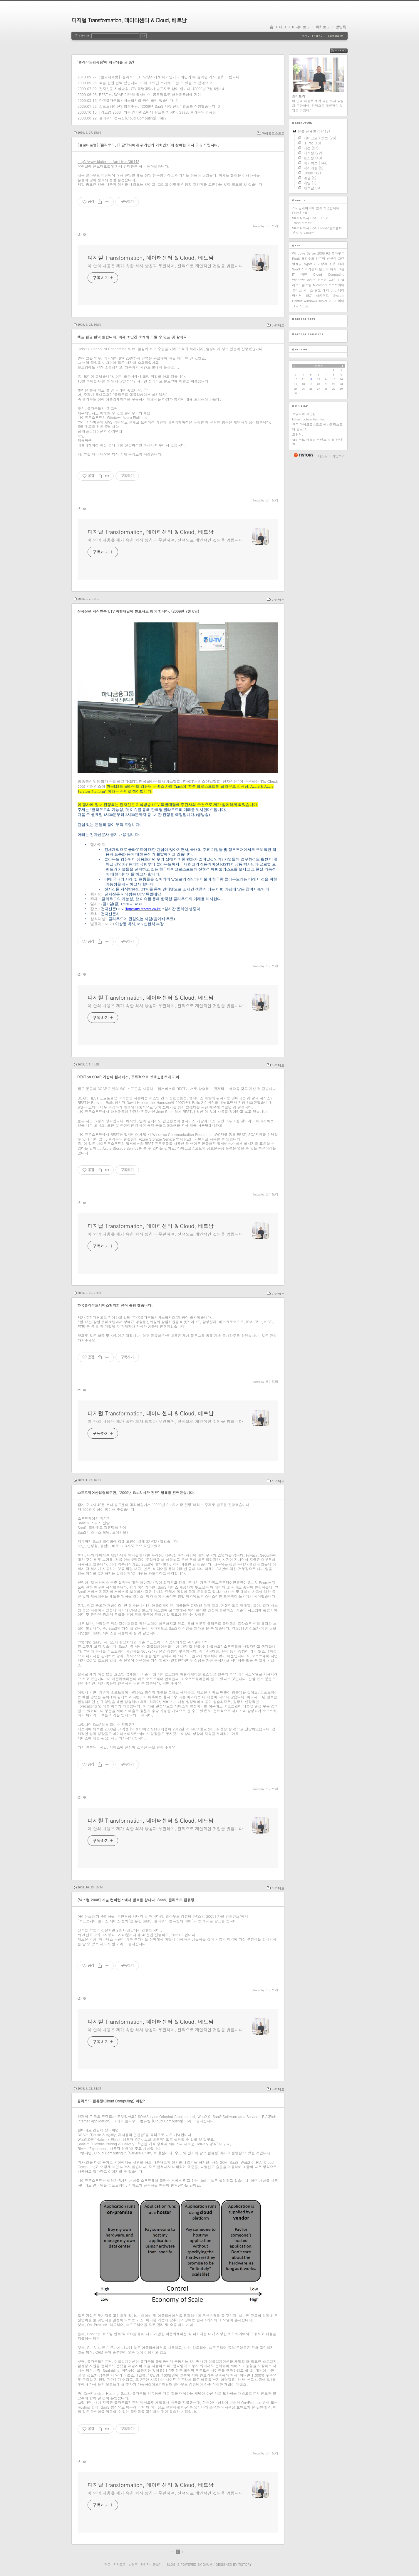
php (333, 290)
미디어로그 (301, 27)
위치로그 (323, 27)
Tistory (245, 2564)
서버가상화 (309, 269)
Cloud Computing (328, 274)
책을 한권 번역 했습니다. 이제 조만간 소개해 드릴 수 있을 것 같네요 (154, 82)
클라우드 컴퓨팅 (313, 258)
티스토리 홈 (303, 455)
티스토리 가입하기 (331, 456)
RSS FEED (343, 50)
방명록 (341, 27)
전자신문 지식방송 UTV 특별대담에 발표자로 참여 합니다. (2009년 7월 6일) (160, 88)
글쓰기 (156, 2564)
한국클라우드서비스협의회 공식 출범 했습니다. (137, 100)
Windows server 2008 (320, 301)
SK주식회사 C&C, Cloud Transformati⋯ (310, 220)
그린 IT (334, 279)
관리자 (144, 2564)
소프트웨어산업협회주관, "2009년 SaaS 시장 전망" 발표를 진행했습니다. (158, 106)
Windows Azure (303, 279)
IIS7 (309, 295)
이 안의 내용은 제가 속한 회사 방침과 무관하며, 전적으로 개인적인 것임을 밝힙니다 (165, 266)
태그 (282, 27)
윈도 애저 (322, 290)
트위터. (297, 434)
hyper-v (309, 264)
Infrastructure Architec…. (310, 419)
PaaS (296, 258)
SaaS (296, 269)
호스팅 (322, 279)
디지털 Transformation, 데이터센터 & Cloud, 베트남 (129, 20)
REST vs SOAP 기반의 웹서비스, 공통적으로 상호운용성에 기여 (150, 94)
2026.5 (318, 365)
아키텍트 (277, 325)
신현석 (331, 258)
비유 (332, 264)
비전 (304, 274)
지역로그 (119, 2564)
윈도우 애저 (328, 269)
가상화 (322, 264)
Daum (207, 2564)
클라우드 (337, 253)
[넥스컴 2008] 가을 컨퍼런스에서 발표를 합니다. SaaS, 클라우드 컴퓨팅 (157, 112)
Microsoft (320, 285)
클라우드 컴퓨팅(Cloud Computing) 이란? (133, 117)
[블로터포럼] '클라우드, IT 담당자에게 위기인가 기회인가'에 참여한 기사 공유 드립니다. (170, 76)
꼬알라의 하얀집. (304, 414)
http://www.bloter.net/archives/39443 (108, 161)
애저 (341, 264)
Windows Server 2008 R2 (311, 253)
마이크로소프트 (273, 133)
